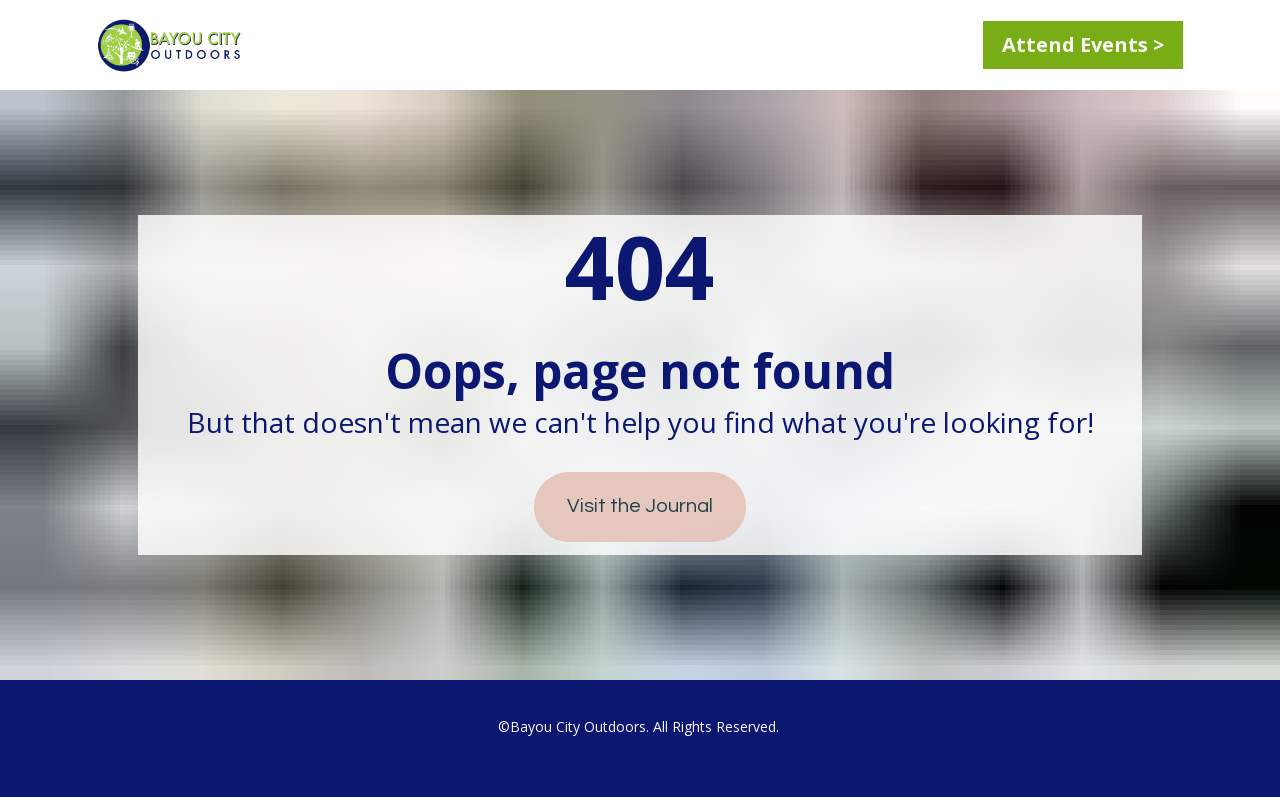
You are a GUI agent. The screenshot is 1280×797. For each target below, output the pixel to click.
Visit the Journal (640, 506)
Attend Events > (1083, 44)
